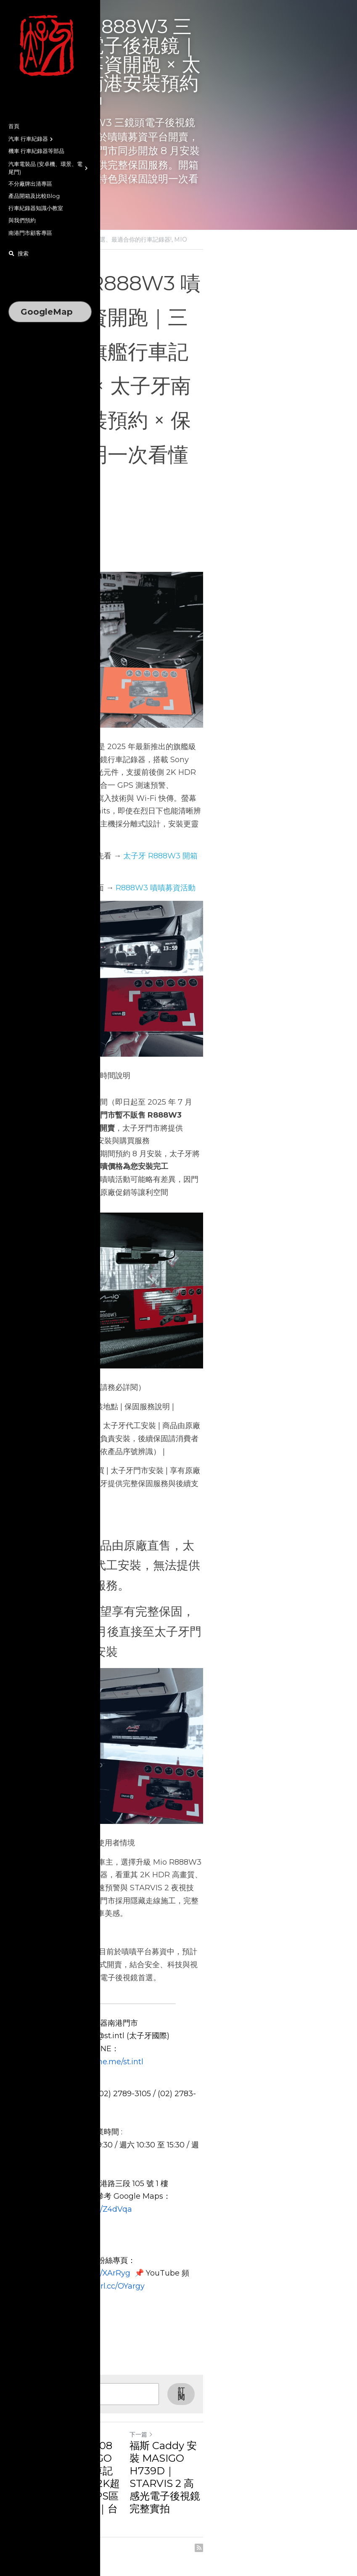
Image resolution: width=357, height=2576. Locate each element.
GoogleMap (47, 312)
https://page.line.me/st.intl (167, 2134)
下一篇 (194, 2449)
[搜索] (18, 254)
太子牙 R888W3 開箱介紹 (168, 775)
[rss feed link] (306, 2525)
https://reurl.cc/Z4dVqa (213, 2243)
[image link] (49, 46)
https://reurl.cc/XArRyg (177, 2294)
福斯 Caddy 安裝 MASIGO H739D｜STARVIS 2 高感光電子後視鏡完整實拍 (244, 2473)
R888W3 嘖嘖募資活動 (156, 795)
